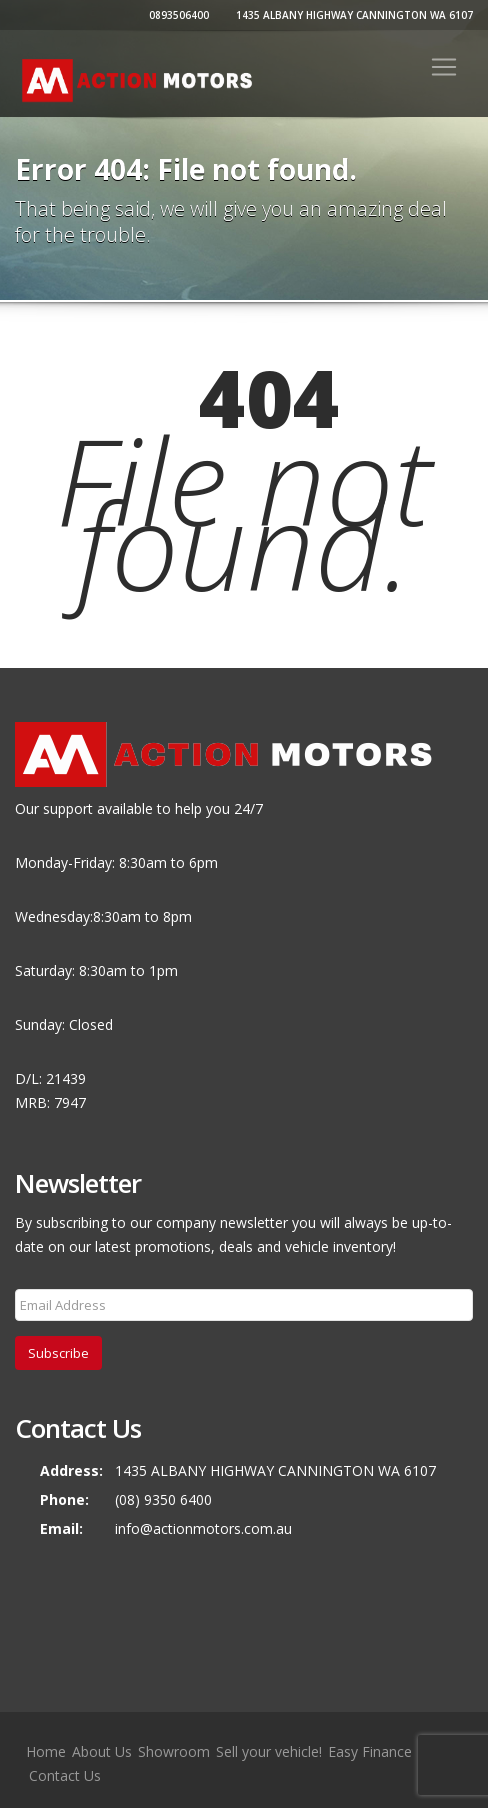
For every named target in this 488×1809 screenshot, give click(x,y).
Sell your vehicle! (269, 1751)
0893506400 (176, 15)
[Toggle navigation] (444, 67)
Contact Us (65, 1775)
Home (46, 1751)
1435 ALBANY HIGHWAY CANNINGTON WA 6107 (352, 15)
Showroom (174, 1751)
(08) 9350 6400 (163, 1499)
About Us (102, 1751)
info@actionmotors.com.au (203, 1528)
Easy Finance (370, 1751)
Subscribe (58, 1353)
